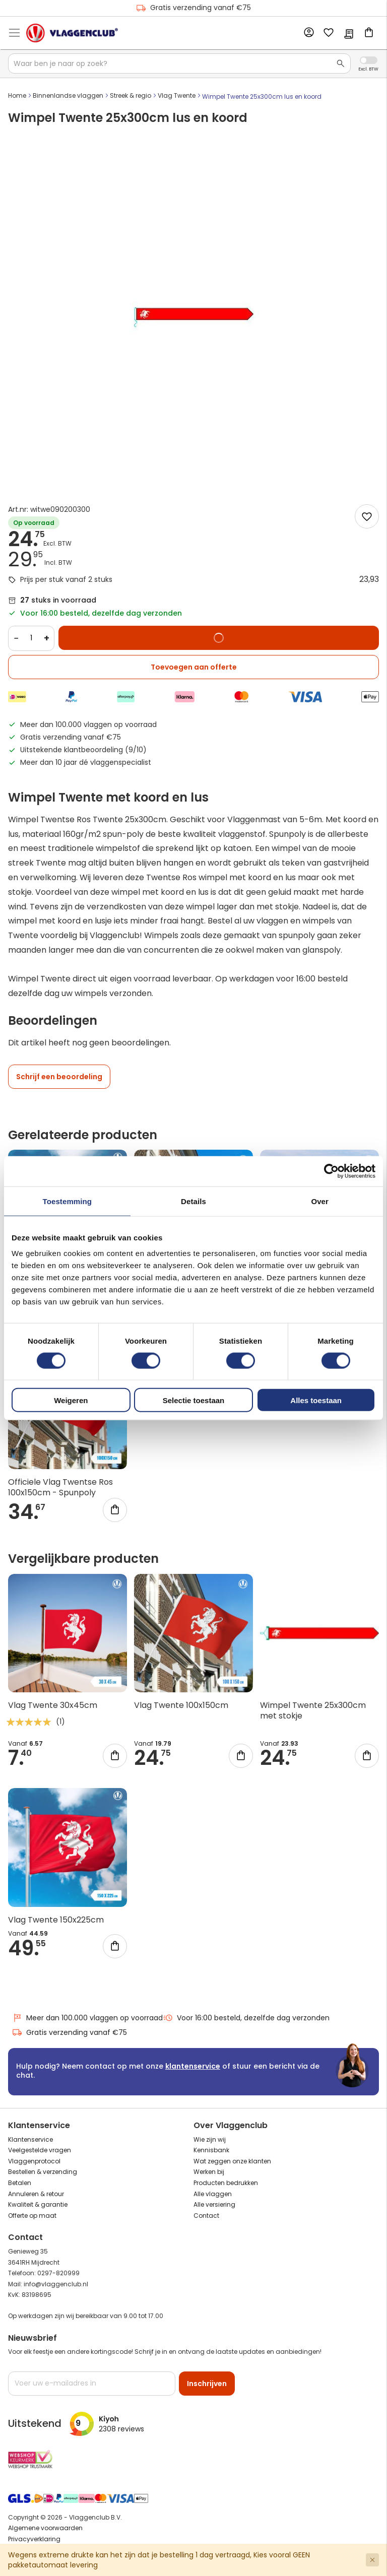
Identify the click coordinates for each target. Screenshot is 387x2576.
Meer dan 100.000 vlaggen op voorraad (87, 2018)
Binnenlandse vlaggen (68, 95)
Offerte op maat (32, 2215)
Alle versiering (214, 2204)
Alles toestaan (316, 1400)
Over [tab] (320, 1201)
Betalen (19, 2182)
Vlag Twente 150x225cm (56, 1920)
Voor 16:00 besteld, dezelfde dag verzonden (246, 2018)
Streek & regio (130, 95)
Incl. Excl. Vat (368, 60)
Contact (206, 2215)
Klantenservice (30, 2139)
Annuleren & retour (36, 2194)
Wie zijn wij (210, 2139)
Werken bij (209, 2171)
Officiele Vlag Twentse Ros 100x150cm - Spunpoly (60, 1487)
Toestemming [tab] (67, 1201)
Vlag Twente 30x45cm (52, 1705)
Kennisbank (211, 2150)
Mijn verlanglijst (328, 33)
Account (308, 33)
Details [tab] (193, 1201)
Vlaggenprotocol (34, 2161)
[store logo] (72, 33)
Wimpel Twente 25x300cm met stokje (313, 1710)
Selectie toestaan (194, 1400)
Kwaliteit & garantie (38, 2204)
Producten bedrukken (226, 2182)
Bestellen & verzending (42, 2171)
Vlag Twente (177, 95)
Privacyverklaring (34, 2539)
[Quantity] (31, 638)
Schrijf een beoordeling (59, 1077)
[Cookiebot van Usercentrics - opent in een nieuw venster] (331, 1170)
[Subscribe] (207, 2383)
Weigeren (71, 1400)
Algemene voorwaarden (45, 2528)
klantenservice (192, 2066)
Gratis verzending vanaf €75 (193, 8)
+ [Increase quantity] (46, 638)
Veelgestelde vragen (39, 2150)
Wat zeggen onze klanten (232, 2161)
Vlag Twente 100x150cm (181, 1705)
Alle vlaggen (213, 2194)
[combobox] (179, 63)
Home (17, 95)
